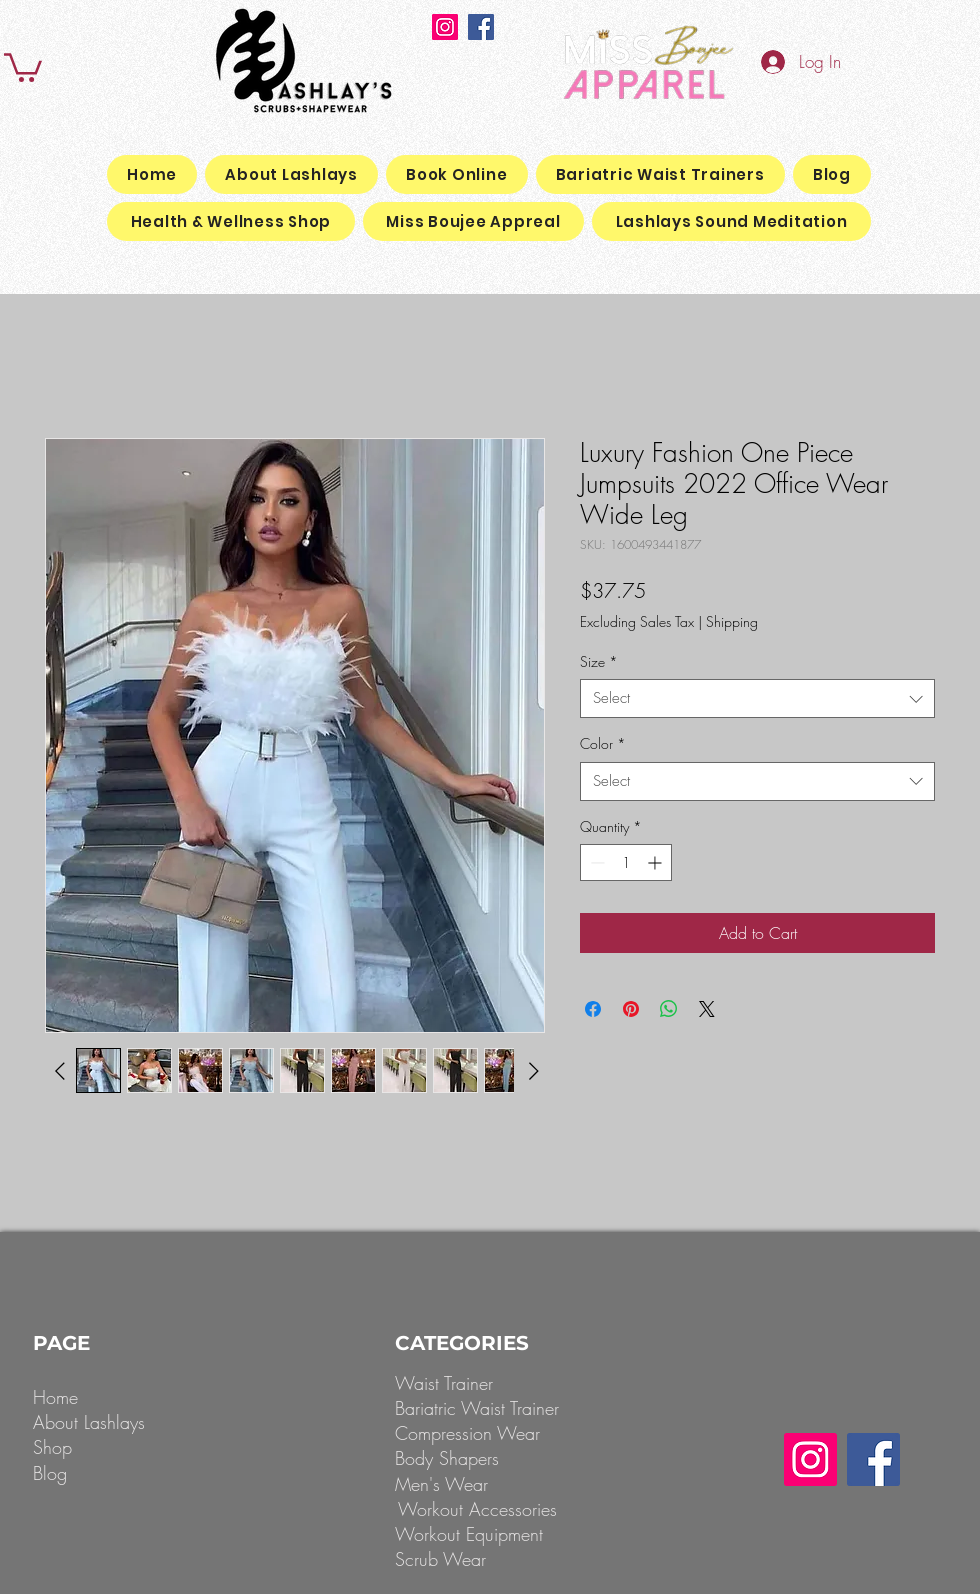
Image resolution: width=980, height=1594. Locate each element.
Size (599, 661)
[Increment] (656, 862)
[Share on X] (707, 1009)
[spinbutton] (626, 862)
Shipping (732, 621)
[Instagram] (445, 27)
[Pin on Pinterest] (631, 1009)
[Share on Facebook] (593, 1009)
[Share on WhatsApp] (669, 1009)
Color (603, 743)
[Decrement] (595, 862)
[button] (23, 66)
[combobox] (757, 698)
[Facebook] (481, 27)
